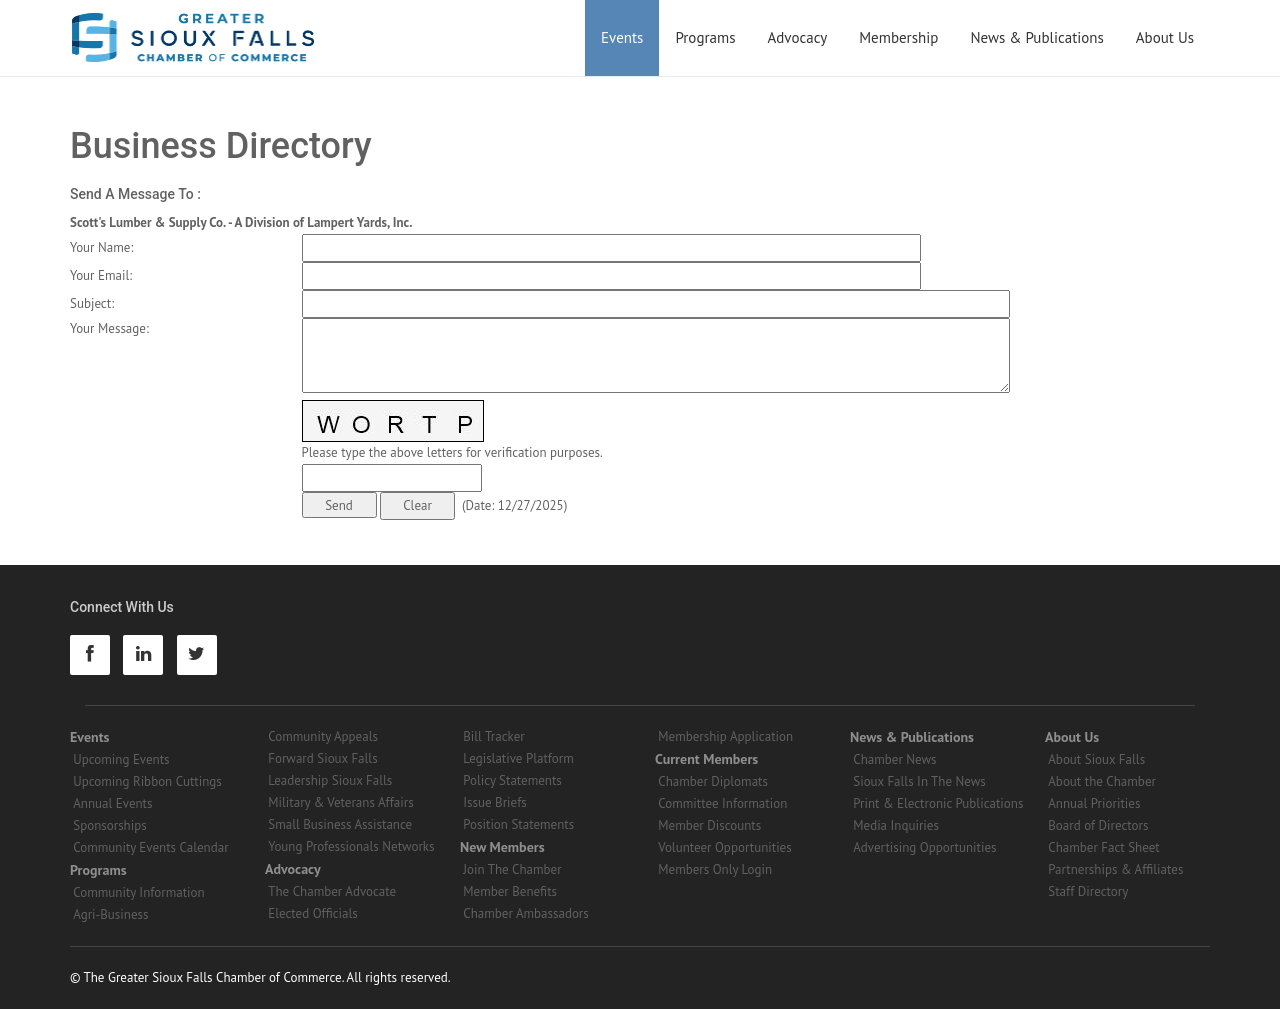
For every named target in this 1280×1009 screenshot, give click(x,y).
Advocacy (798, 37)
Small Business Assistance (340, 824)
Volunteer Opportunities (724, 847)
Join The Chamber (512, 869)
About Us (1165, 37)
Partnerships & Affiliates (1115, 869)
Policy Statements (512, 780)
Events (622, 37)
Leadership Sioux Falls (330, 780)
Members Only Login (715, 869)
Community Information (138, 892)
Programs (705, 37)
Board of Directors (1098, 825)
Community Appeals (323, 736)
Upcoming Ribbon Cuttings (147, 781)
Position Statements (518, 824)
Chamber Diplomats (713, 781)
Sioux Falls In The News (919, 781)
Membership (898, 37)
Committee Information (722, 803)
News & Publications (1036, 37)
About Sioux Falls (1096, 759)
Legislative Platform (518, 758)
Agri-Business (110, 914)
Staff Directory (1088, 891)
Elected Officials (313, 913)
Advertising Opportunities (924, 847)
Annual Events (112, 803)
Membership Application (725, 736)
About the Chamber (1102, 781)
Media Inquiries (896, 825)
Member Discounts (709, 825)
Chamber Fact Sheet (1103, 847)
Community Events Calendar (150, 847)
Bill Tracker (493, 736)
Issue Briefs (495, 802)
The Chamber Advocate (332, 891)
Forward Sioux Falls (322, 758)
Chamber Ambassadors (526, 913)
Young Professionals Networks (351, 846)
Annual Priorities (1094, 803)
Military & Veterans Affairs (340, 802)
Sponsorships (109, 825)
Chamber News (894, 759)
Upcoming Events (121, 759)
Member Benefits (510, 891)
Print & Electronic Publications (938, 803)
